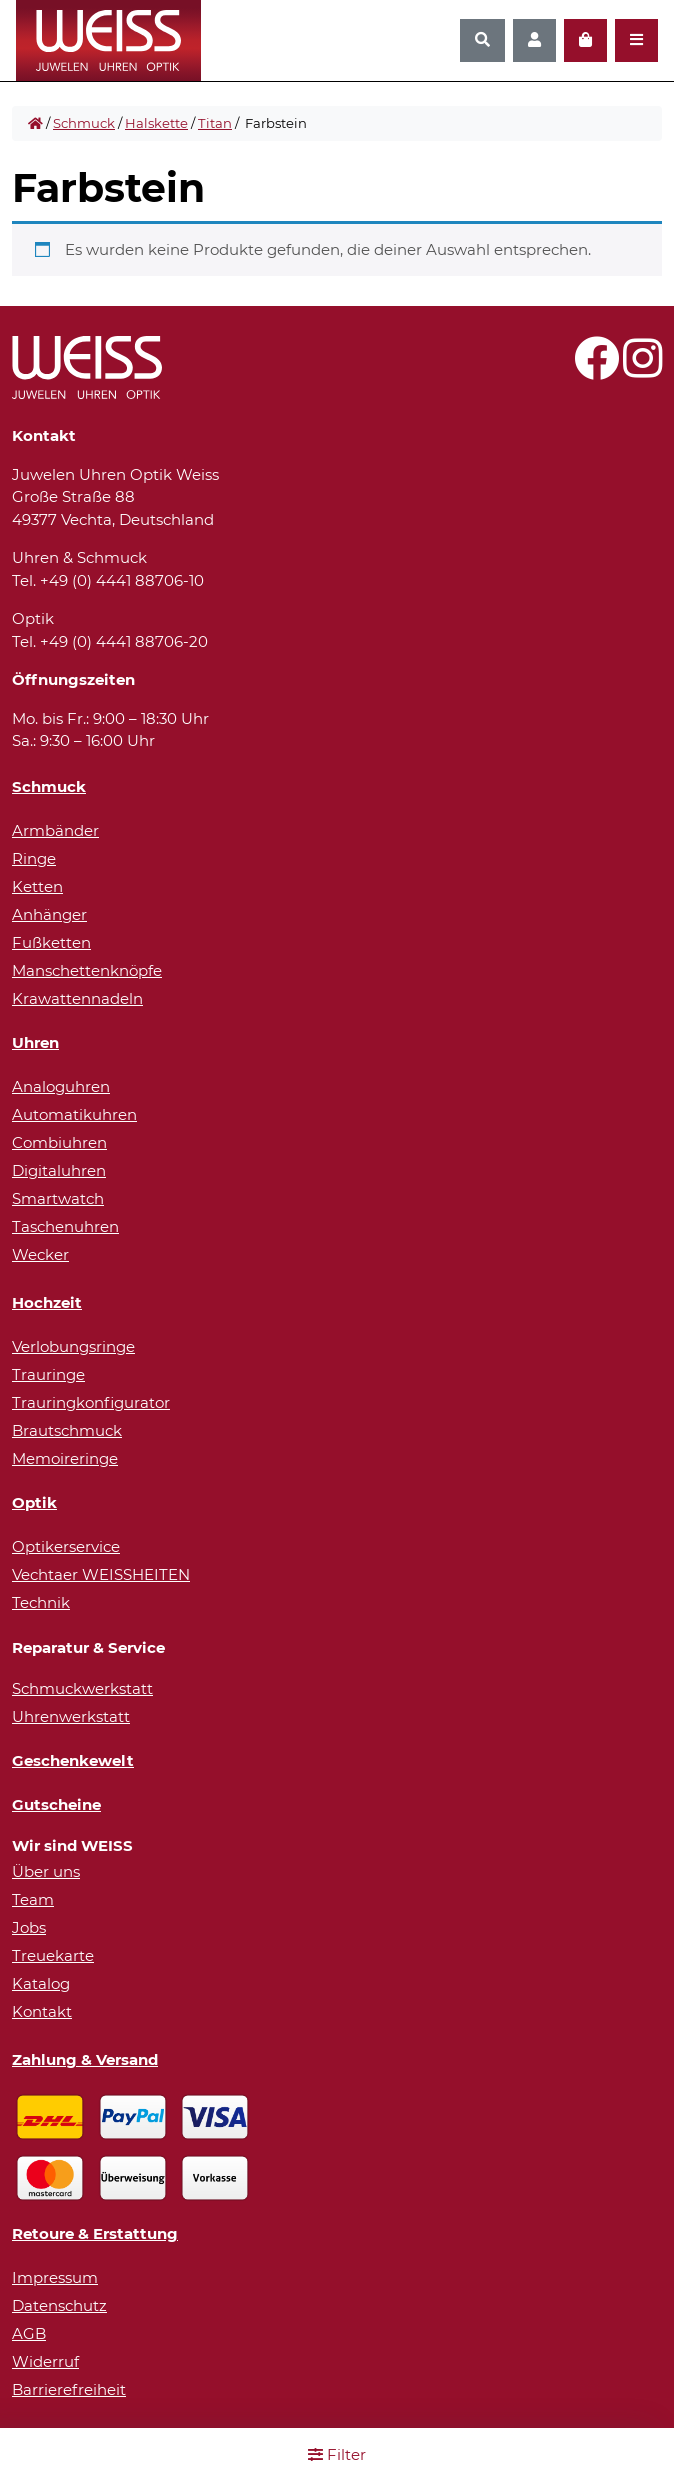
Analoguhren (61, 1086)
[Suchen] (482, 40)
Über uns (46, 1871)
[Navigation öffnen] (636, 40)
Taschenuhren (65, 1226)
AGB (29, 2333)
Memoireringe (65, 1458)
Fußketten (51, 942)
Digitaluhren (59, 1170)
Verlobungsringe (73, 1346)
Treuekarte (53, 1955)
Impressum (55, 2277)
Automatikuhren (74, 1114)
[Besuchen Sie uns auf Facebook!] (596, 369)
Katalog (41, 1983)
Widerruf (45, 2361)
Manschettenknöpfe (87, 970)
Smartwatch (58, 1198)
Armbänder (55, 830)
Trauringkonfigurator (91, 1402)
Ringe (34, 858)
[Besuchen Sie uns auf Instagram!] (642, 369)
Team (33, 1899)
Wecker (40, 1254)
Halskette (156, 123)
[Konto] (534, 40)
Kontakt (42, 2011)
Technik (41, 1602)
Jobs (29, 1927)
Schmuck (84, 123)
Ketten (37, 886)
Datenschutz (59, 2305)
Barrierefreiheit (69, 2389)
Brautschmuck (67, 1430)
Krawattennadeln (77, 998)
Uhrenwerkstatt (71, 1716)
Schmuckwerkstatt (82, 1688)
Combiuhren (59, 1142)
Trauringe (48, 1374)
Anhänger (49, 914)
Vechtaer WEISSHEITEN (101, 1574)
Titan (215, 123)
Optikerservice (66, 1546)
